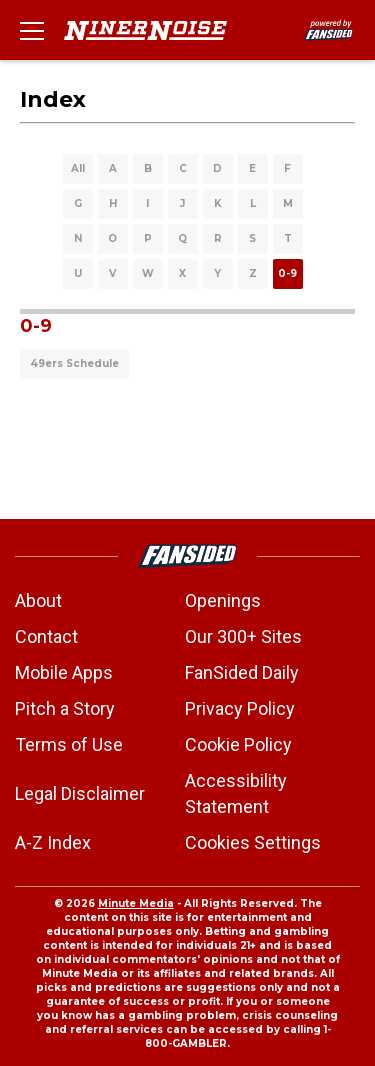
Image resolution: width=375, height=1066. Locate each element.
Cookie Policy (238, 744)
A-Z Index (53, 842)
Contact (46, 636)
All (78, 168)
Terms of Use (69, 744)
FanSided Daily (242, 672)
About (38, 600)
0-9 (287, 273)
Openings (223, 600)
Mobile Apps (64, 672)
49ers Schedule (74, 363)
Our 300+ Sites (243, 636)
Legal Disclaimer (80, 793)
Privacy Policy (240, 708)
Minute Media (136, 903)
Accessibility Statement (236, 793)
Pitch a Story (65, 708)
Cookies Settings (253, 842)
